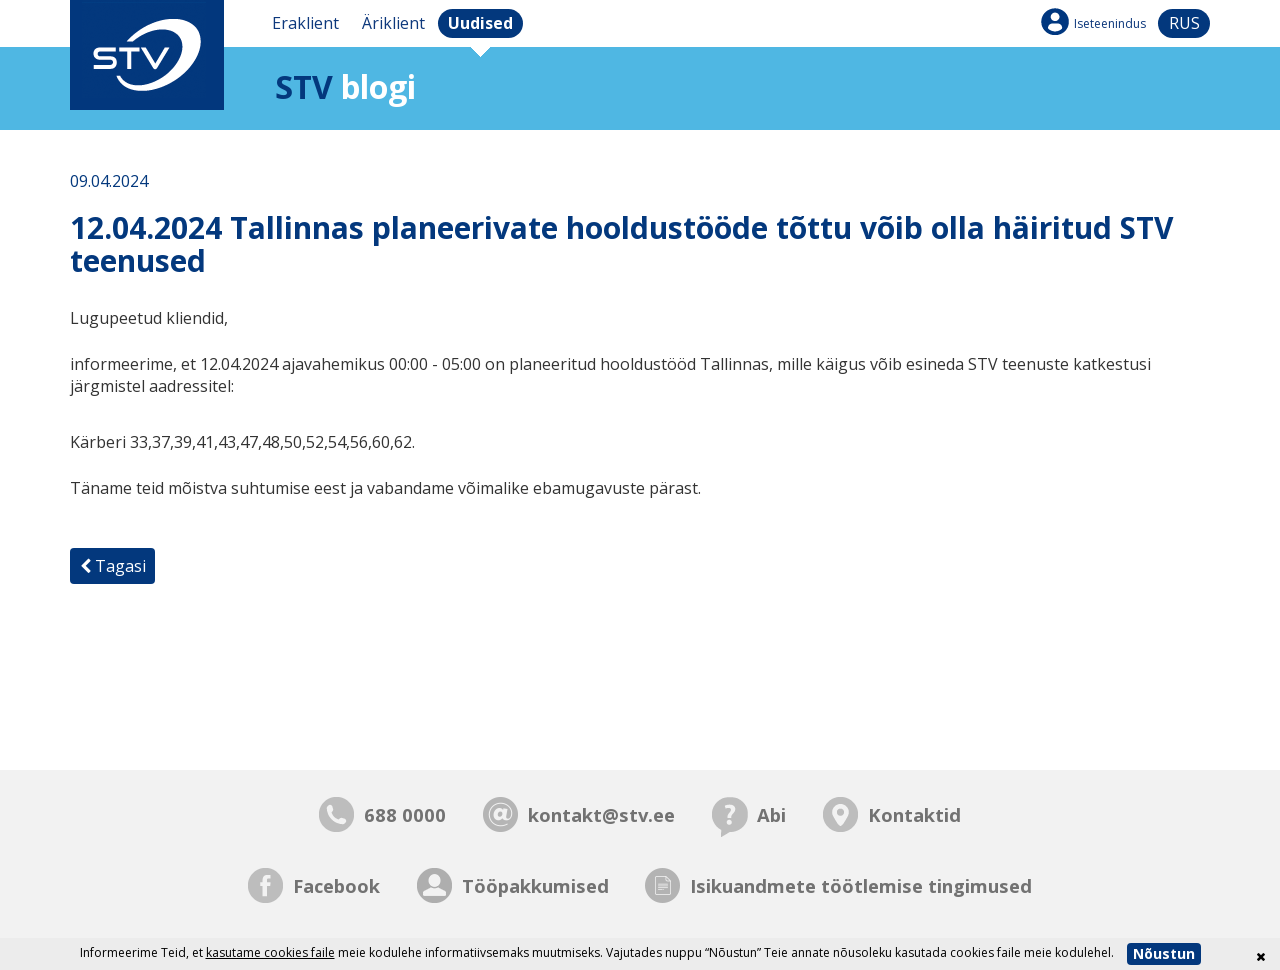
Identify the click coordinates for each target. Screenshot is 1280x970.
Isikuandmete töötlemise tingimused (861, 885)
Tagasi (113, 566)
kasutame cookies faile (270, 952)
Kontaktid (914, 814)
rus (1184, 23)
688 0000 (405, 814)
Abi (771, 814)
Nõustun (1164, 953)
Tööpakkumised (535, 885)
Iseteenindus (1110, 23)
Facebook (336, 885)
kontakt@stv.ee (601, 814)
